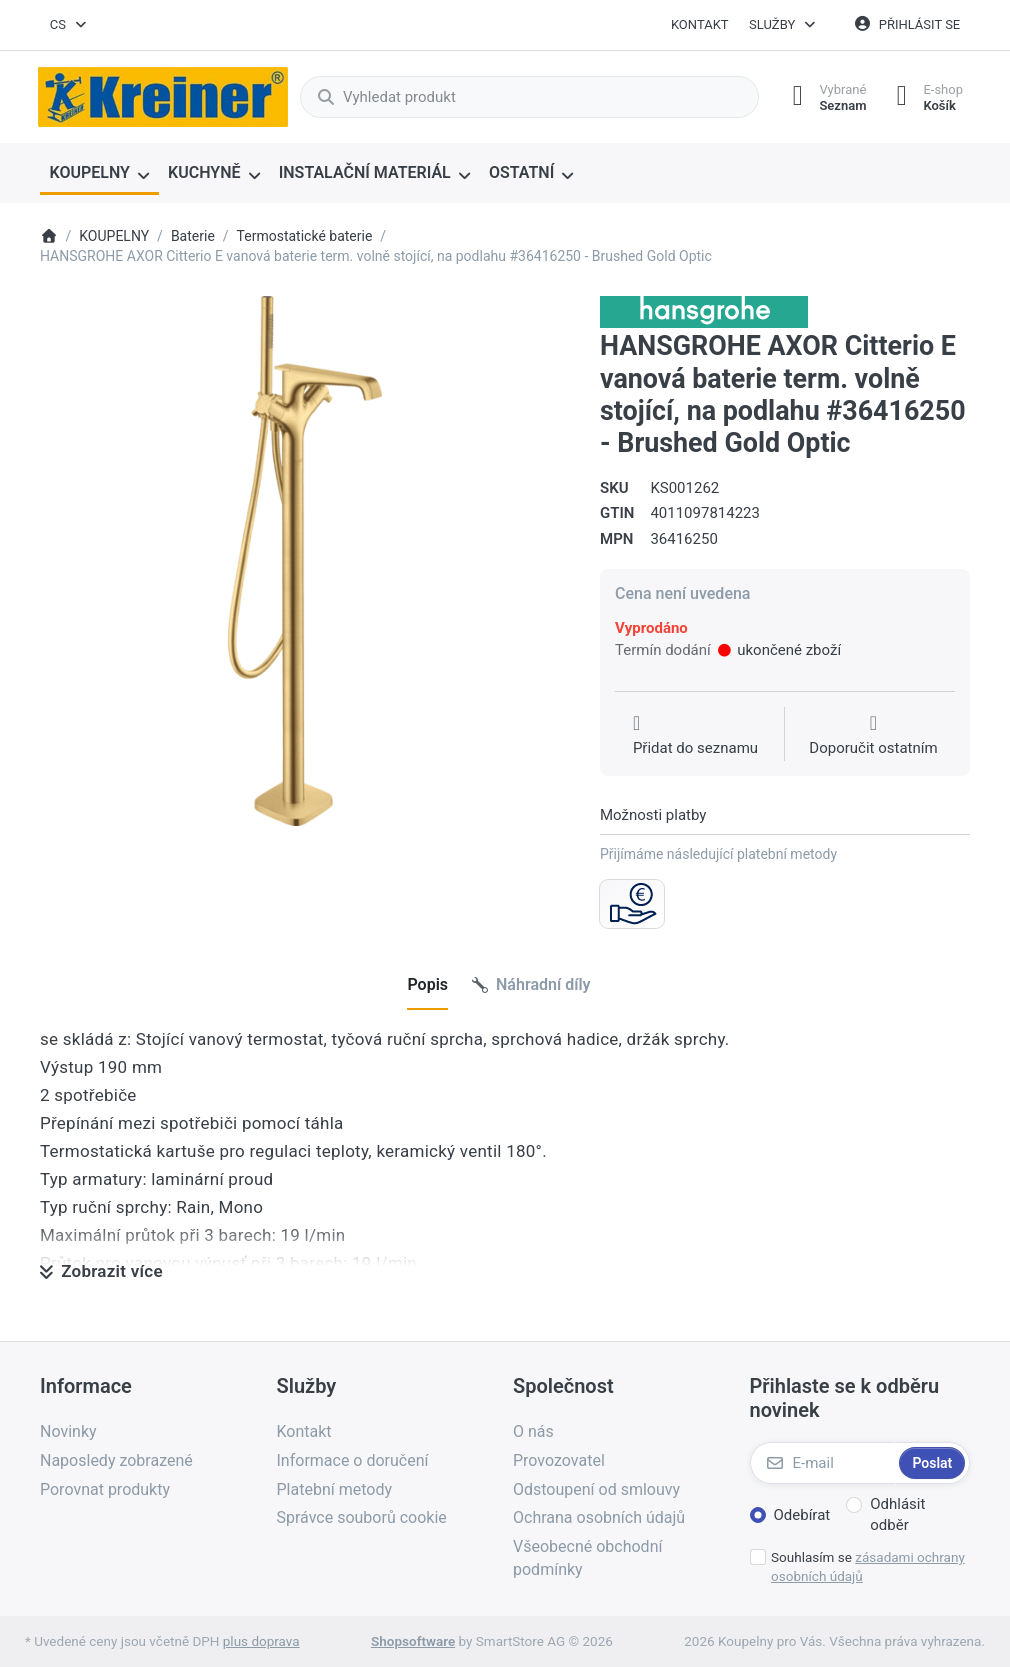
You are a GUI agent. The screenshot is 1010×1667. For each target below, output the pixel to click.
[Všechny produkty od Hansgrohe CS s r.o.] (704, 311)
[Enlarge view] (305, 561)
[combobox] (69, 25)
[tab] (427, 985)
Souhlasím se (868, 1566)
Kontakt (700, 24)
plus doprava (261, 1641)
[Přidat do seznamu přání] (695, 736)
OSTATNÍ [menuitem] (521, 172)
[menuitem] (99, 174)
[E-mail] (823, 1463)
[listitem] (305, 561)
